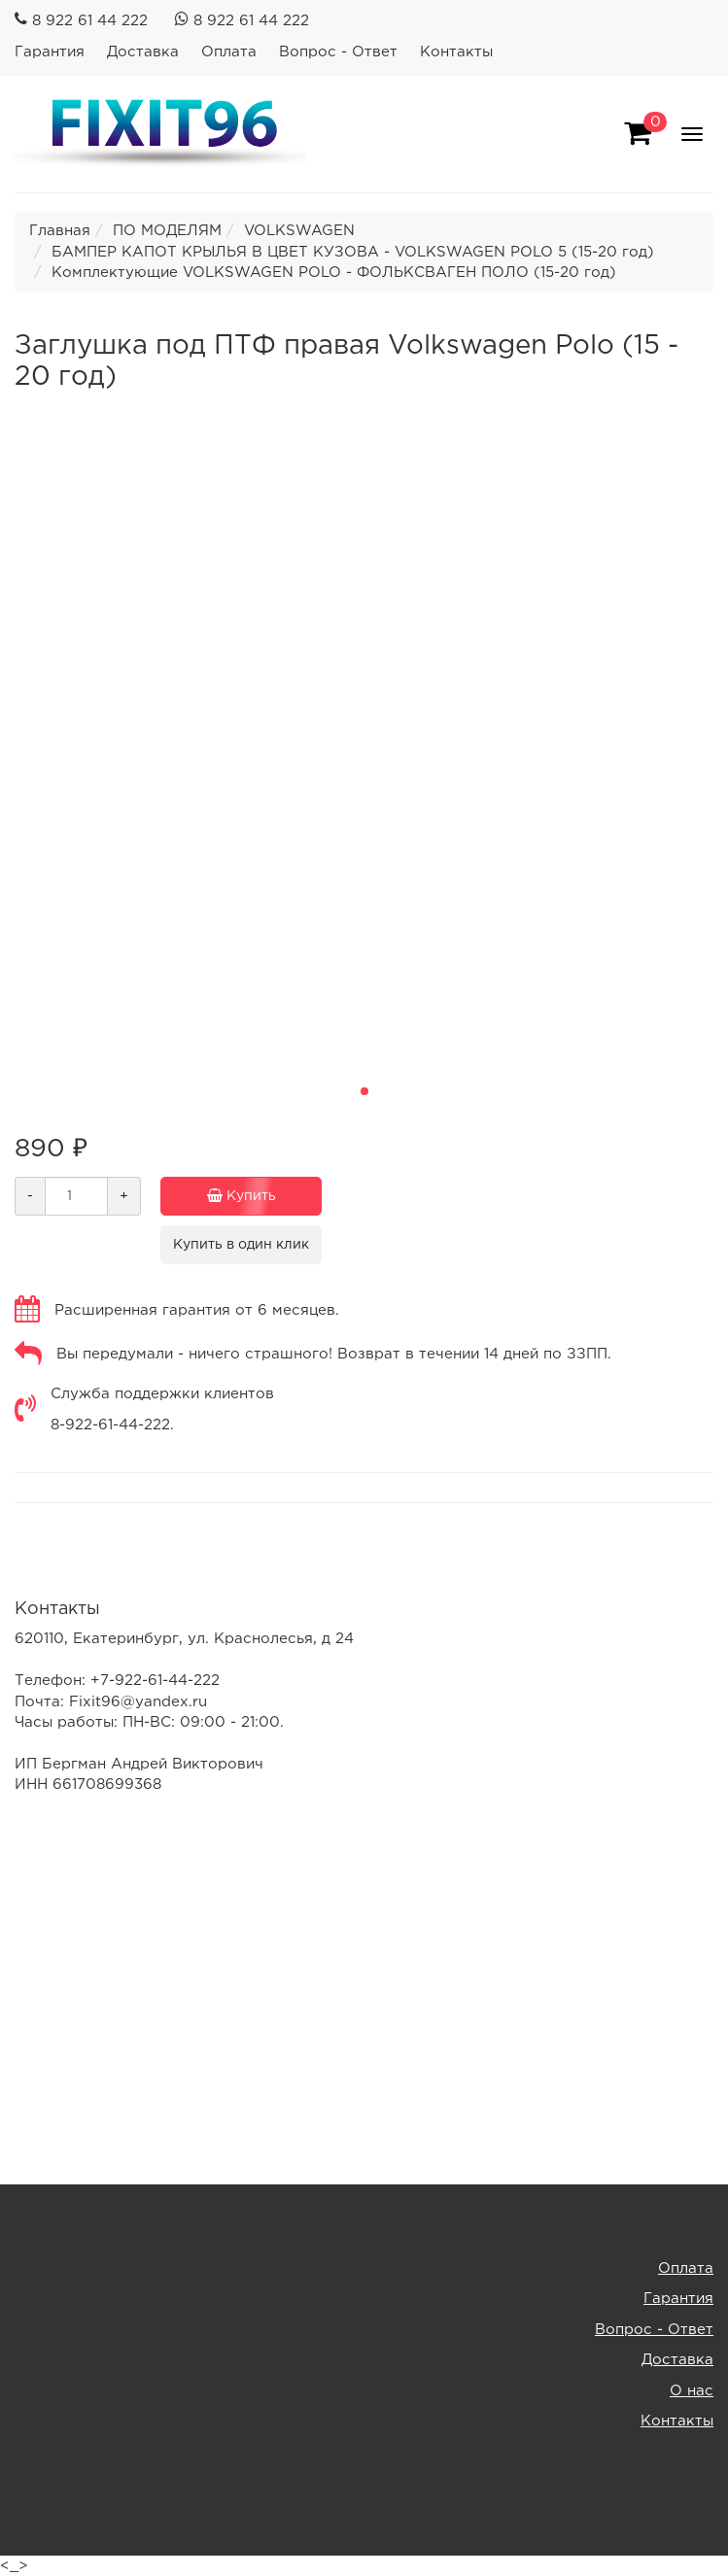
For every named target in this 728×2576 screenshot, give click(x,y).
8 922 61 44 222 (90, 21)
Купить (228, 1196)
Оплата (229, 52)
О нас (691, 2391)
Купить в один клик (241, 1245)
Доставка (143, 52)
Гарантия (50, 52)
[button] (364, 1091)
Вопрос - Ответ (338, 52)
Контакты (456, 52)
